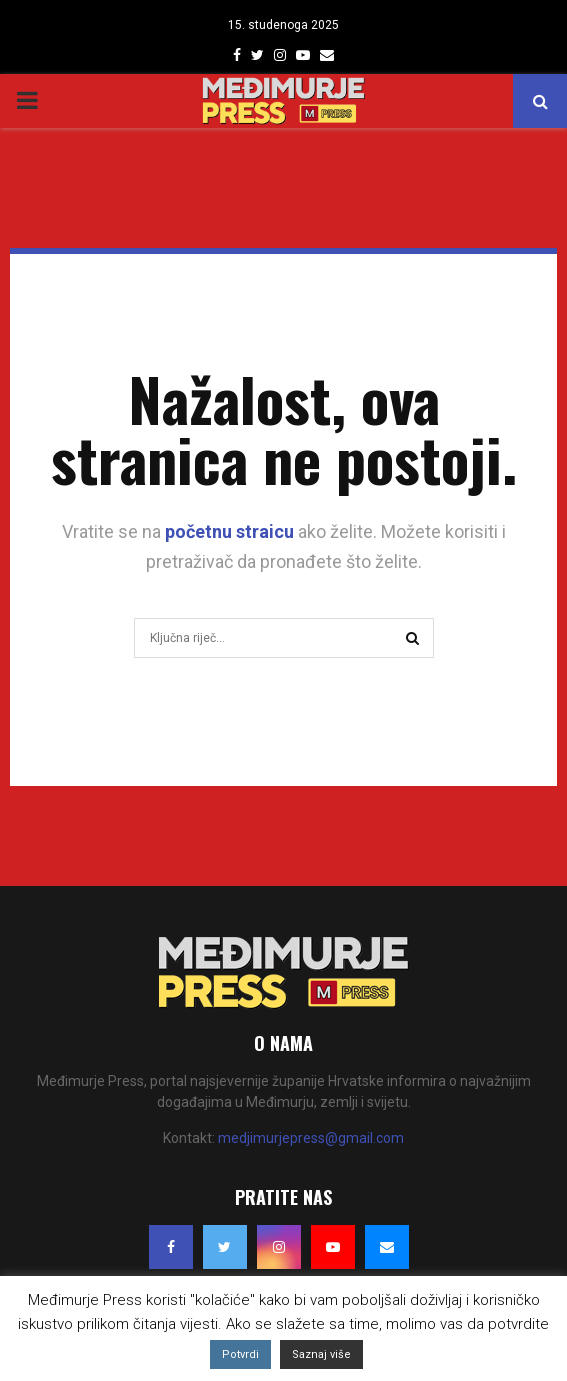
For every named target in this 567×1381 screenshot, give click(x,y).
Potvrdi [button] (240, 1354)
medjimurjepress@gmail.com (311, 1138)
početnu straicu (229, 531)
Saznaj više (321, 1354)
